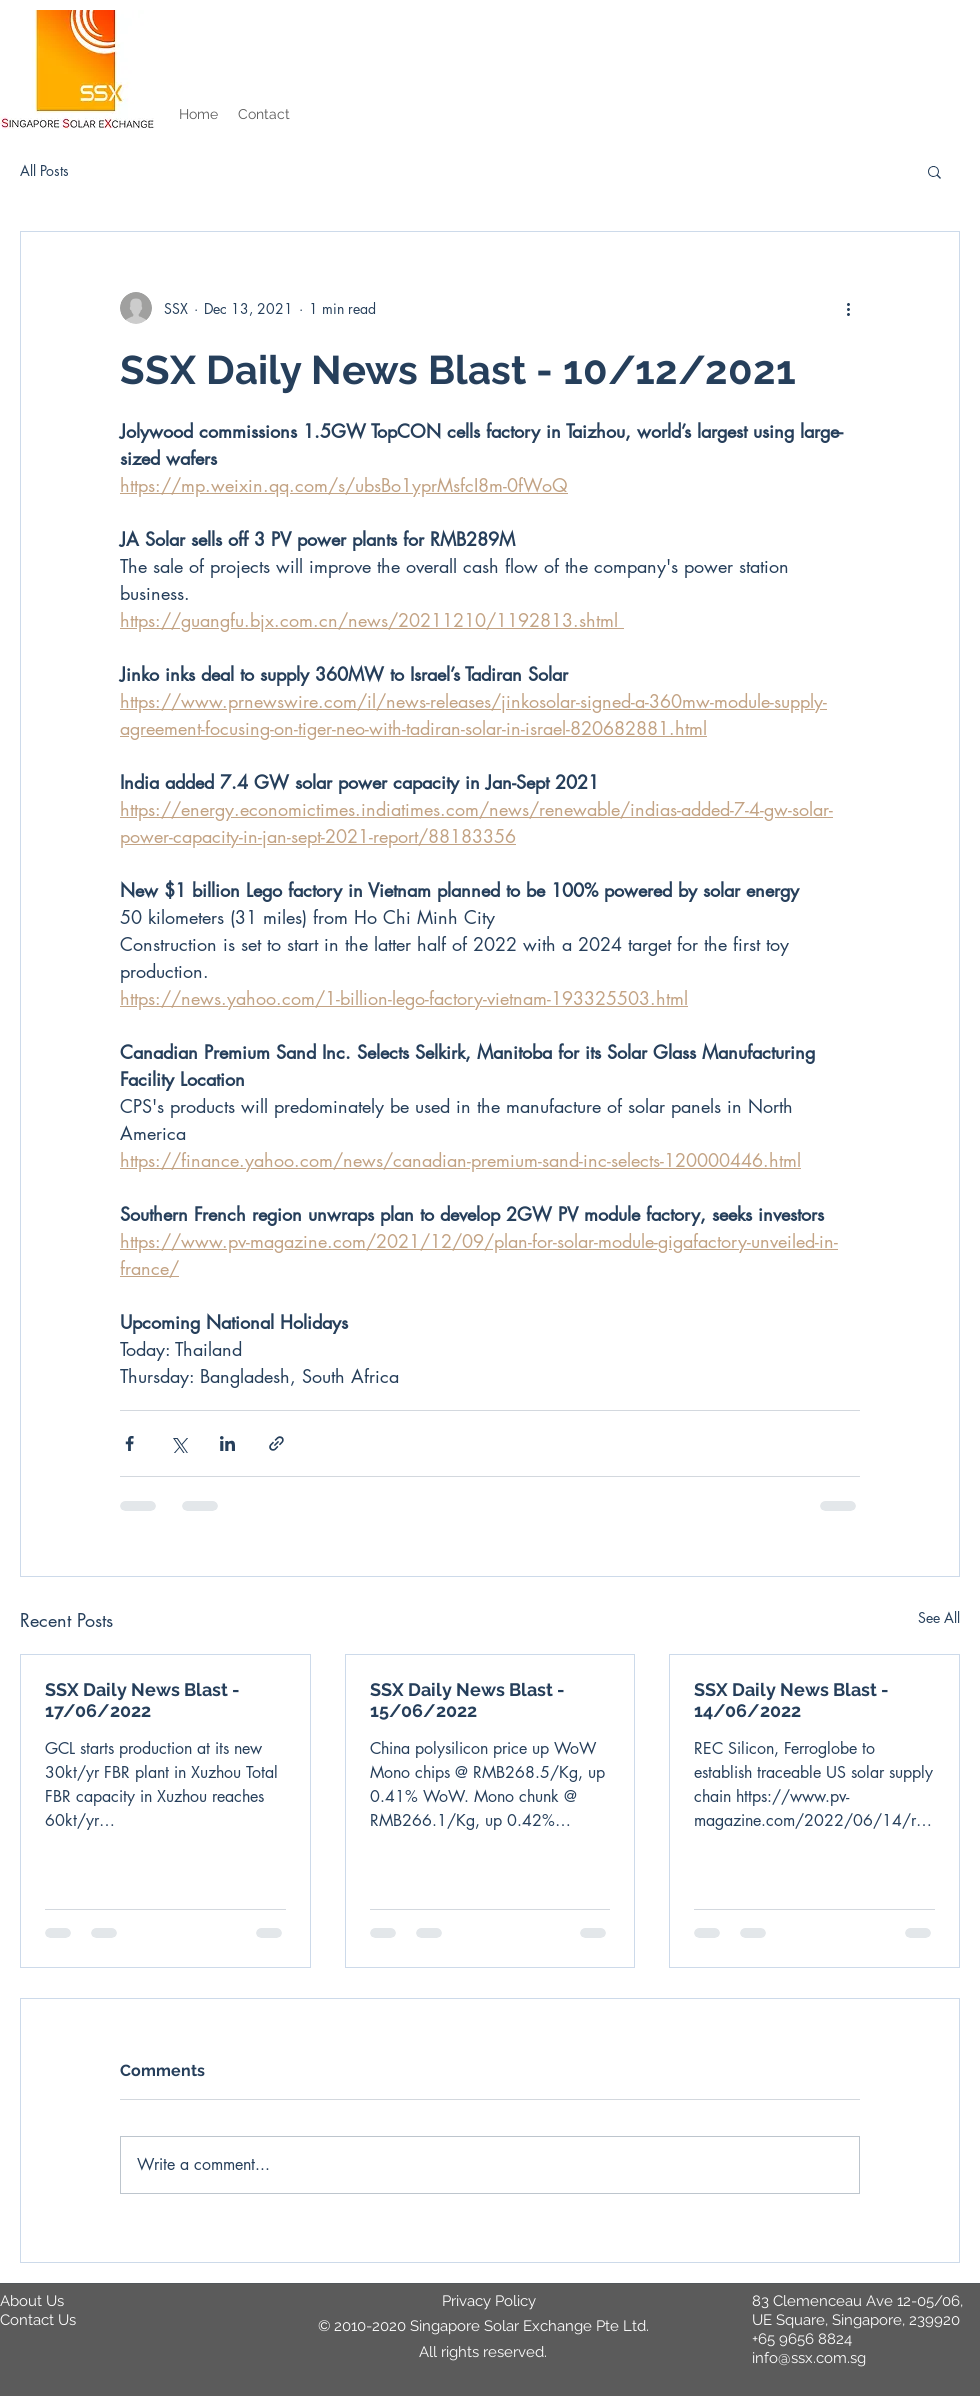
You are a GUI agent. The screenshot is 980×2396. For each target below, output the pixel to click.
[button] (934, 171)
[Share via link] (276, 1443)
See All (939, 1617)
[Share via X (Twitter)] (178, 1443)
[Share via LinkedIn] (227, 1443)
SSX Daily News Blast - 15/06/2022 (467, 1700)
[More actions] (848, 308)
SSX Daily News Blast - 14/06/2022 (791, 1700)
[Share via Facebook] (129, 1443)
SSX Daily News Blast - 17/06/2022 (142, 1700)
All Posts (44, 170)
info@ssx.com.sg (809, 2358)
